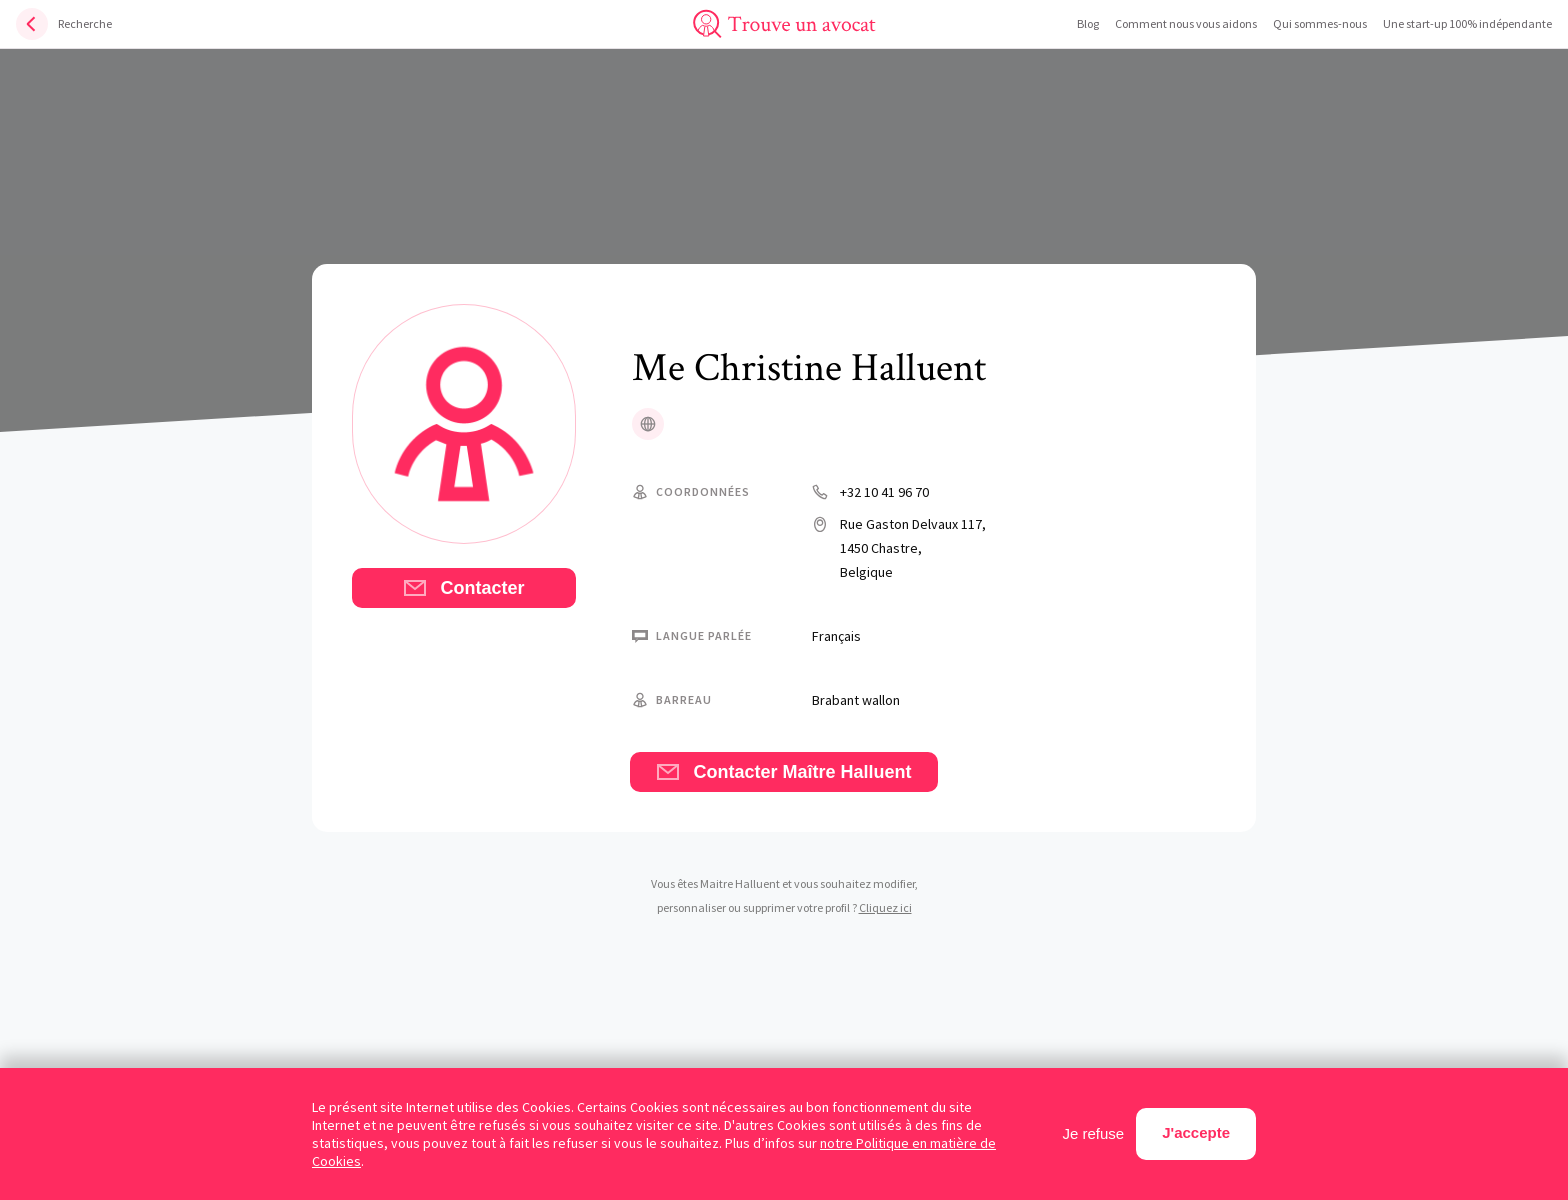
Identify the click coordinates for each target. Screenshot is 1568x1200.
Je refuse (1094, 1133)
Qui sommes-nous (1320, 23)
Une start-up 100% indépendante (1467, 23)
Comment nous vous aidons (1186, 23)
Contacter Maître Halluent (783, 772)
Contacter (463, 588)
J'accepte (1196, 1132)
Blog (1088, 23)
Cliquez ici (885, 907)
